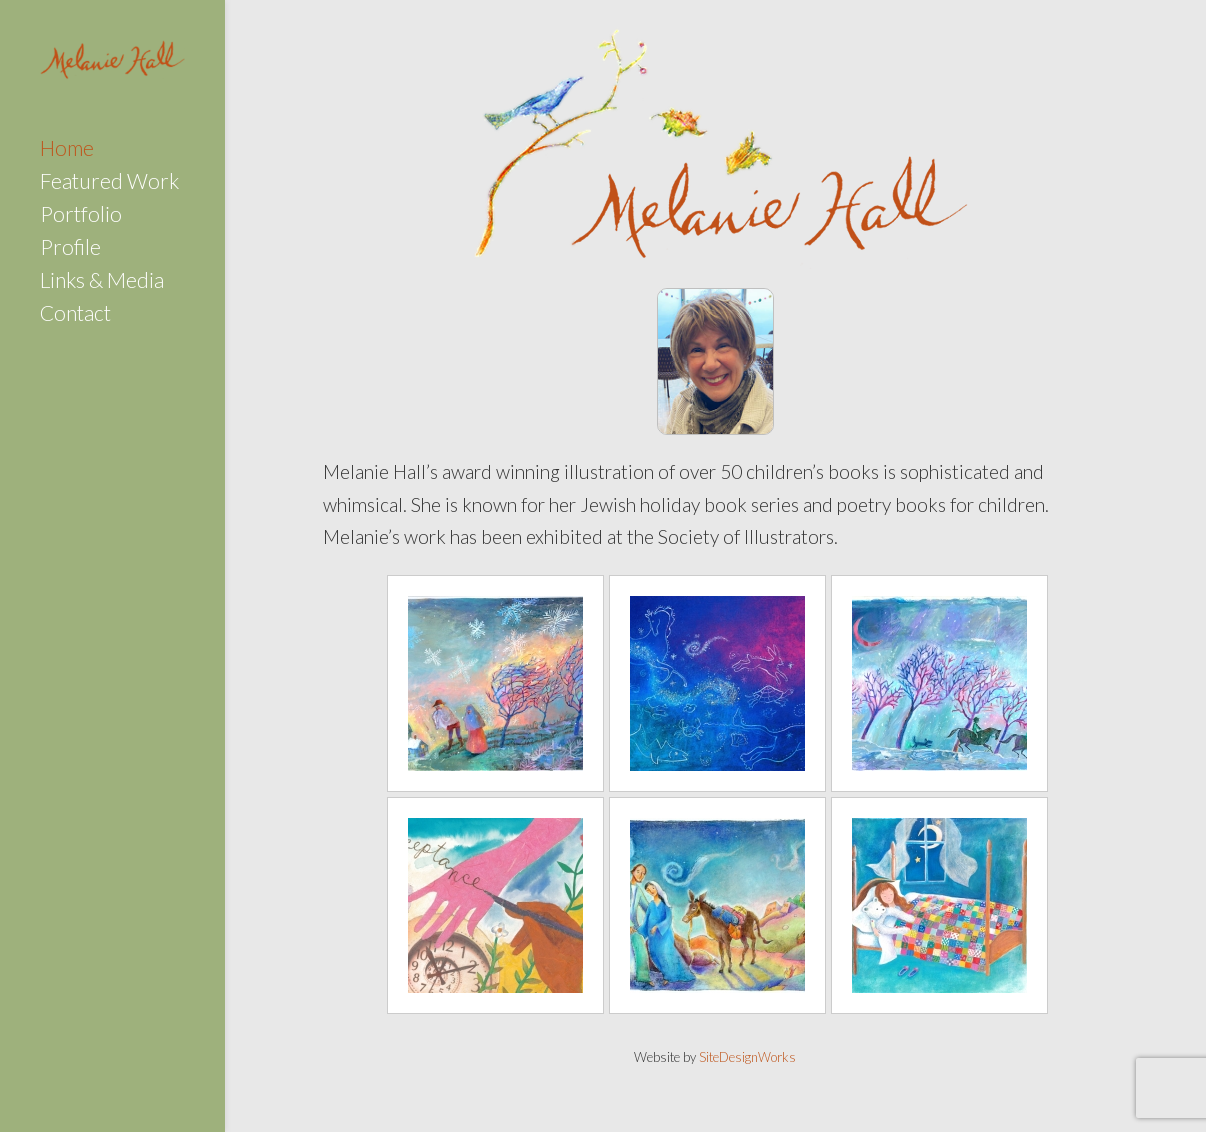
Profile (70, 249)
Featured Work (109, 183)
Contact (75, 315)
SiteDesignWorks (747, 1057)
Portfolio (81, 216)
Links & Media (102, 282)
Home (67, 150)
